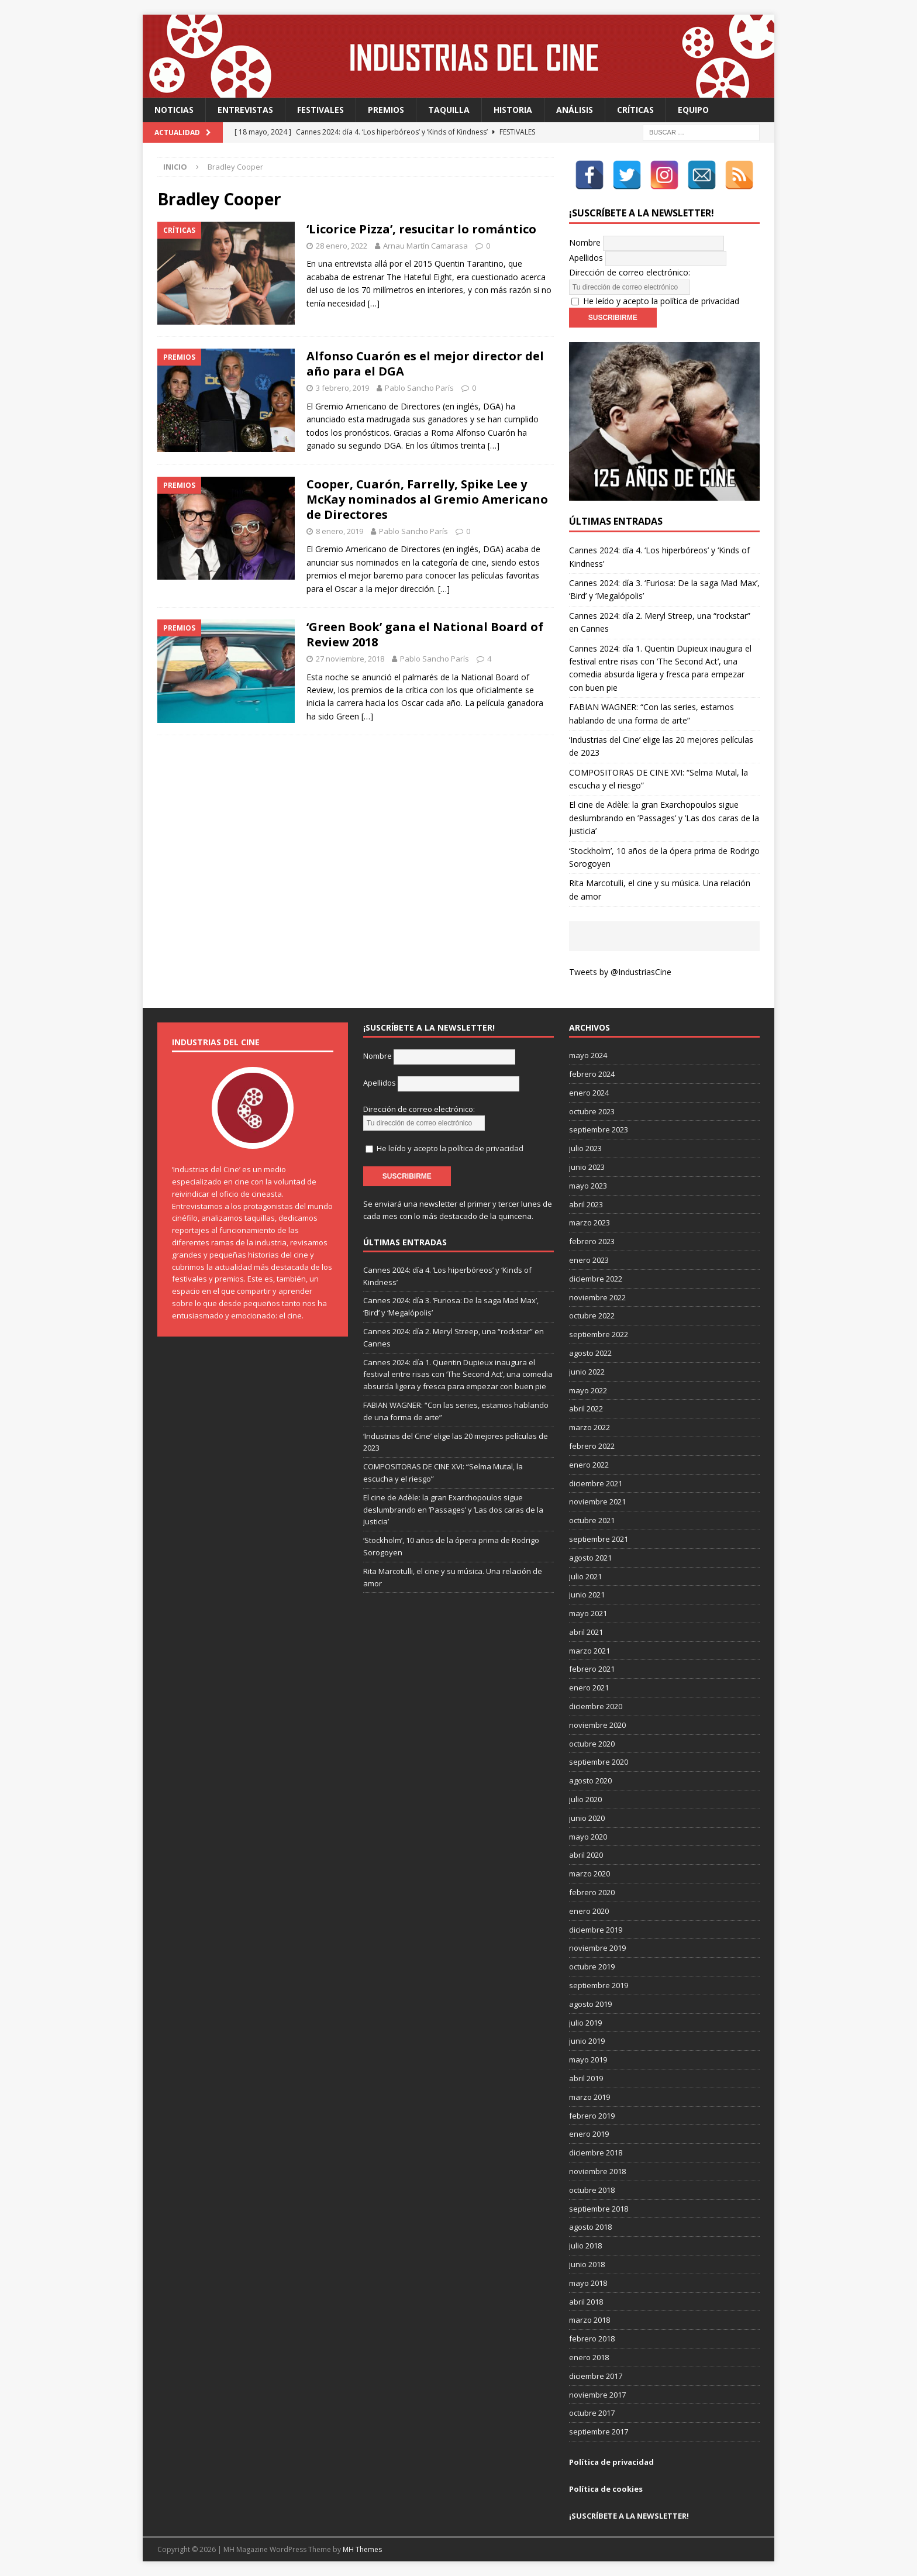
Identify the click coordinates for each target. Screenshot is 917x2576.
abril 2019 (586, 2078)
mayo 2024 (588, 1055)
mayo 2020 (588, 1836)
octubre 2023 (592, 1111)
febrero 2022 (592, 1446)
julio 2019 (585, 2022)
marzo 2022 (589, 1427)
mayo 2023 (588, 1185)
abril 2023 (586, 1204)
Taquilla (449, 109)
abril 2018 (586, 2301)
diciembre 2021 (595, 1483)
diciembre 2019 (595, 1929)
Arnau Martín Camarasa (425, 245)
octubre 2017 (592, 2413)
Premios (386, 109)
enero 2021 (589, 1687)
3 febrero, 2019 (342, 388)
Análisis (574, 109)
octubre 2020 (592, 1743)
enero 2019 (589, 2134)
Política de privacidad (611, 2462)
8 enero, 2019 (339, 531)
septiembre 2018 (598, 2208)
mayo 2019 (588, 2059)
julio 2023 (585, 1148)
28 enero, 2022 (341, 245)
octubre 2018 (592, 2190)
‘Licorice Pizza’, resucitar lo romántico (421, 229)
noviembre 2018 (597, 2171)
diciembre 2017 (595, 2376)
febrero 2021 (592, 1669)
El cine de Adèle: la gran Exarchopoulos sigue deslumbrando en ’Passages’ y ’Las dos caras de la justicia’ (664, 817)
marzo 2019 (589, 2097)
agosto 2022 (590, 1353)
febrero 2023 (592, 1241)
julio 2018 (585, 2245)
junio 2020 (587, 1818)
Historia (513, 109)
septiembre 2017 (598, 2431)
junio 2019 (587, 2041)
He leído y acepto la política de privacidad (661, 300)
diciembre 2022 (595, 1278)
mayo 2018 (588, 2283)
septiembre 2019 (598, 1985)
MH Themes (362, 2549)
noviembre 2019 (597, 1948)
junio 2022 (587, 1371)
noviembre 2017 (597, 2394)
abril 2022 (586, 1408)
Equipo (693, 109)
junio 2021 (587, 1594)
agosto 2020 (590, 1780)
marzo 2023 (589, 1222)
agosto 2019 (590, 2004)
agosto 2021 (590, 1557)
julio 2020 (585, 1799)
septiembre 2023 (598, 1129)
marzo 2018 (589, 2320)
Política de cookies (606, 2489)
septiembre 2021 (598, 1539)
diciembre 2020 (595, 1706)
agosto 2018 (590, 2227)
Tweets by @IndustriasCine (620, 971)
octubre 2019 (592, 1966)
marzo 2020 (589, 1873)
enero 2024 (589, 1092)
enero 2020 (589, 1911)
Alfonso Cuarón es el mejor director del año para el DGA (425, 363)
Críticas (635, 109)
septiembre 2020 (598, 1762)
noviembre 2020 (597, 1725)
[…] (374, 303)
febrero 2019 (592, 2115)
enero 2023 (589, 1260)
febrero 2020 (592, 1892)
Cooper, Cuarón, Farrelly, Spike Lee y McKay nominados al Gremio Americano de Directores (427, 499)
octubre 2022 (592, 1315)
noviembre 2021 (597, 1501)
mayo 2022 (588, 1390)
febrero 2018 (592, 2338)
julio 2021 (585, 1576)
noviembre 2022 (597, 1297)
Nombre (585, 242)
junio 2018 (587, 2264)
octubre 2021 (592, 1520)
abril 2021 (586, 1632)
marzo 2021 (589, 1650)
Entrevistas (245, 109)
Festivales (320, 109)
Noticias (174, 109)
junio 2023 (587, 1167)
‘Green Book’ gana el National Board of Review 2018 (424, 634)
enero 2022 (589, 1464)
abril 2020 (586, 1855)
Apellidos (586, 257)
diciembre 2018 (595, 2152)
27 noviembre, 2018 (350, 658)
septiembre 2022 (598, 1334)
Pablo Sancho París (419, 388)
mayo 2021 (588, 1613)
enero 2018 (589, 2357)
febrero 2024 (592, 1074)
